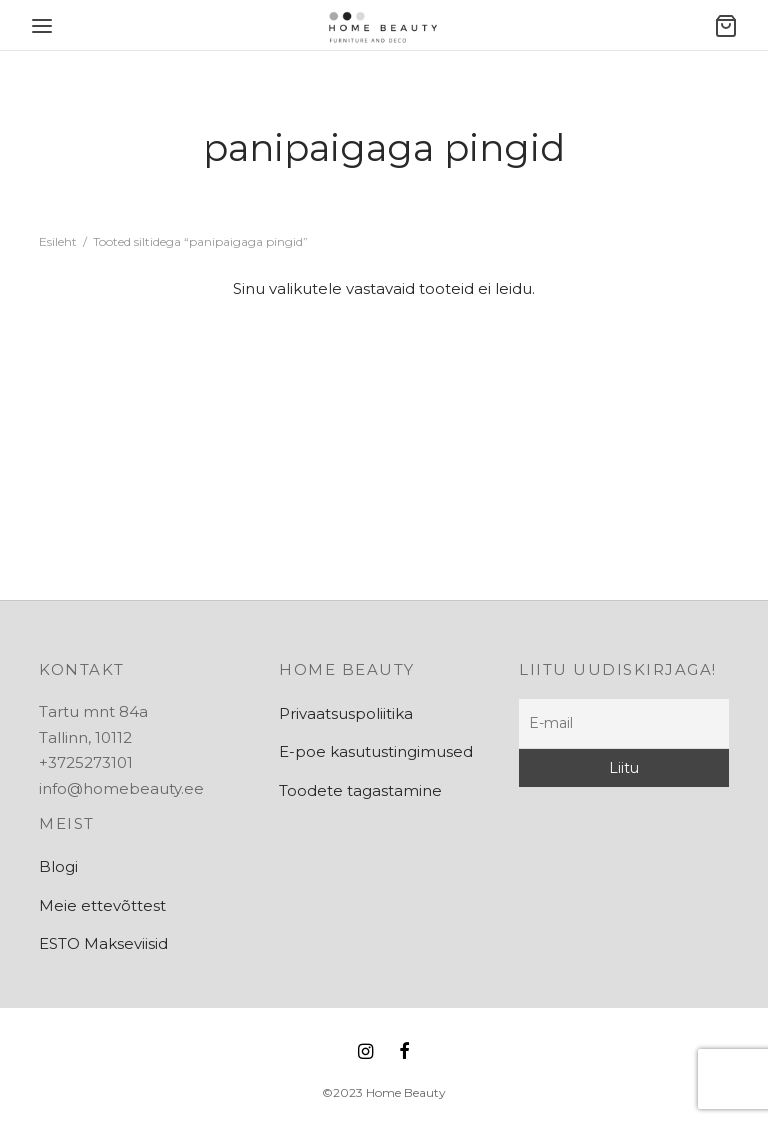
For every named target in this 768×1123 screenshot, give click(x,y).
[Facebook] (404, 1053)
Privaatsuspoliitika (346, 713)
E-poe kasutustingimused (376, 751)
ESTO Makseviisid (103, 943)
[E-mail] (624, 724)
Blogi (58, 866)
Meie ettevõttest (102, 905)
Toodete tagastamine (360, 790)
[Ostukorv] (726, 26)
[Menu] (42, 26)
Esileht (58, 241)
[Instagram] (365, 1053)
